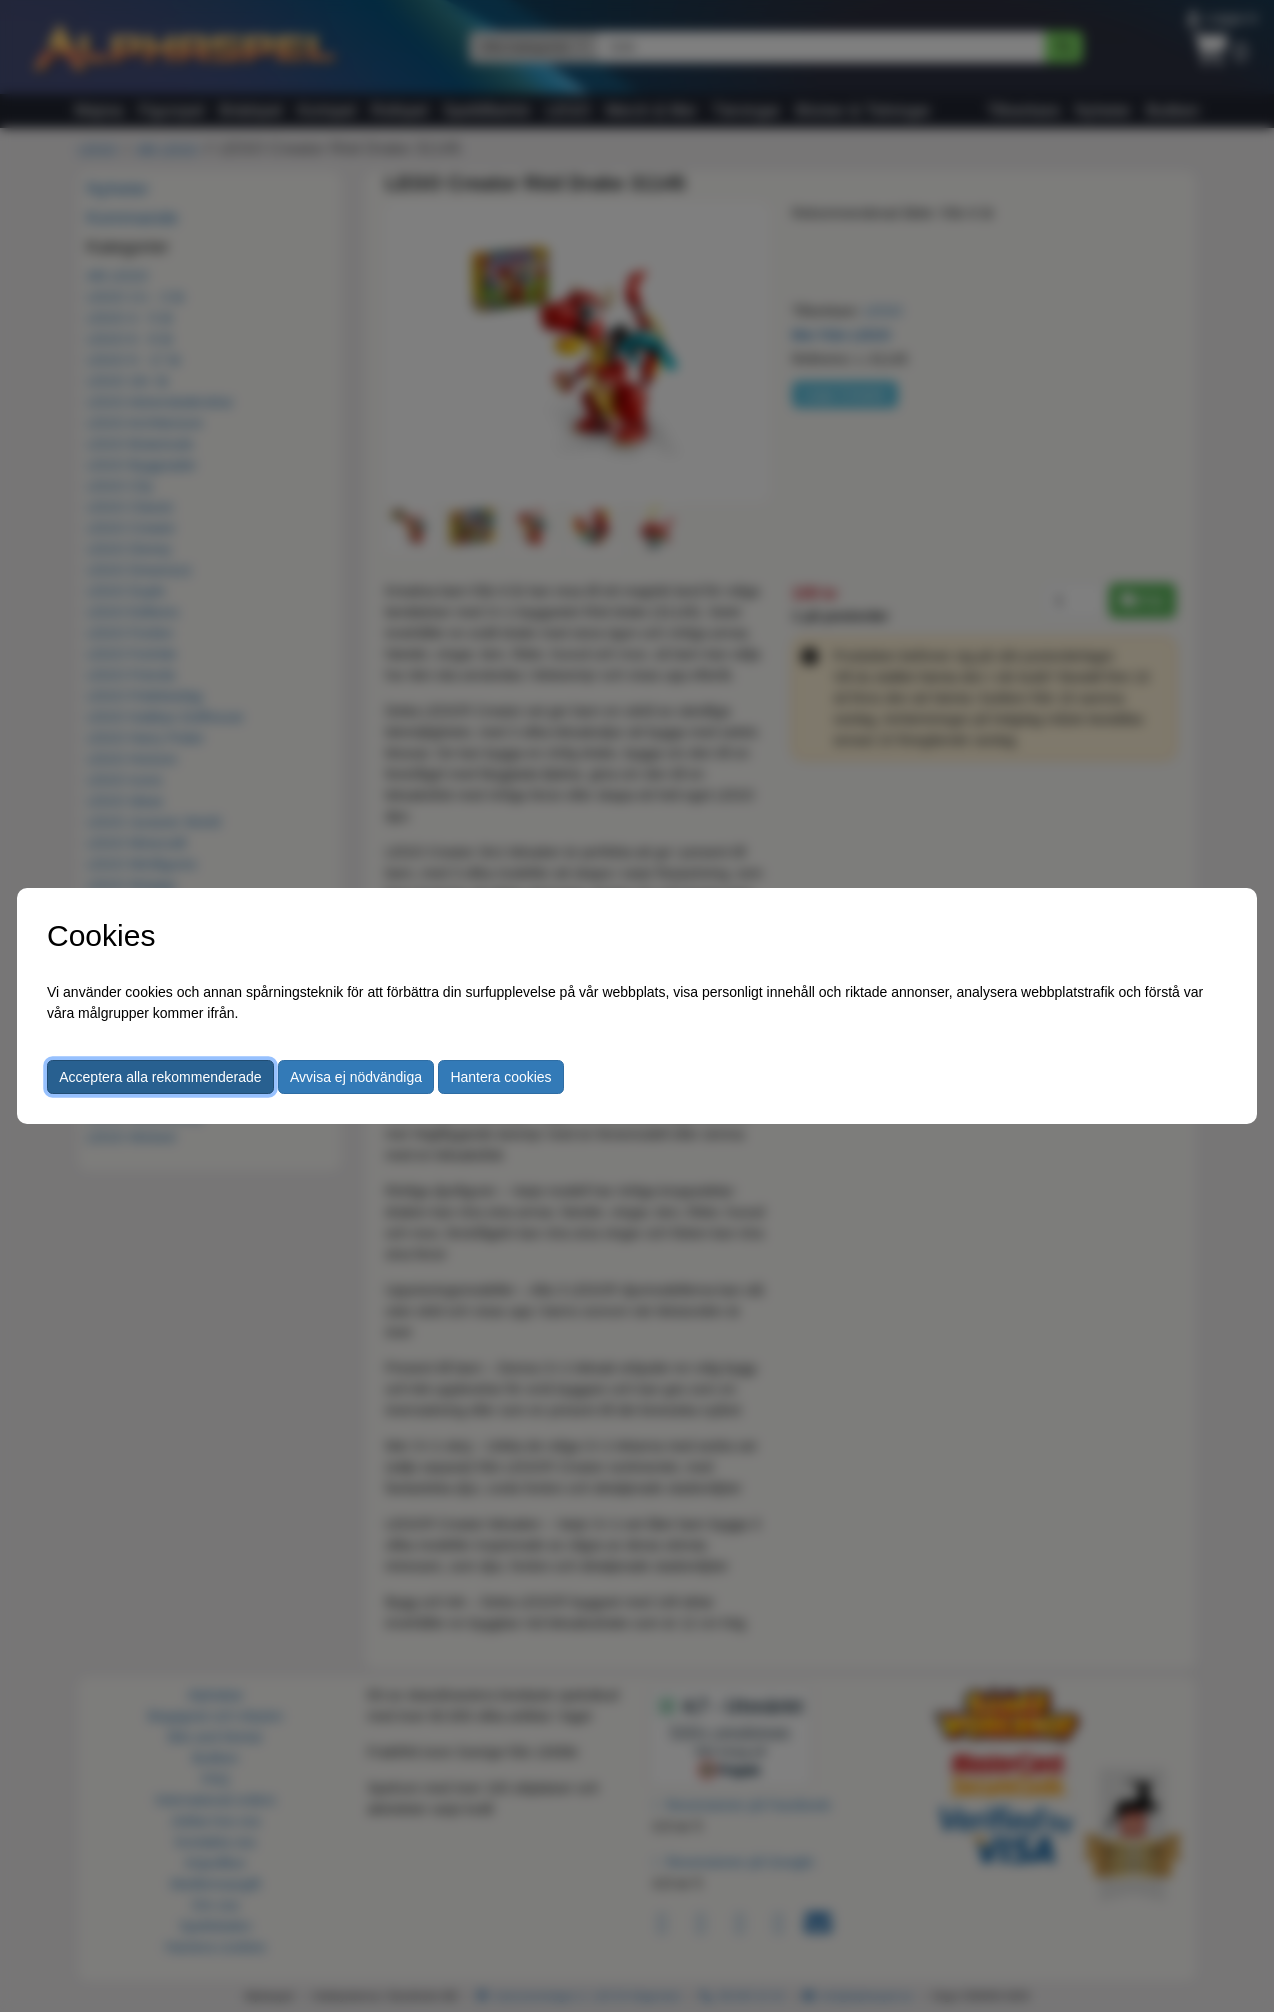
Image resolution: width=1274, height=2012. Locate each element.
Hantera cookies (500, 1077)
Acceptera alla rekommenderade (160, 1077)
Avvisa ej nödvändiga (356, 1077)
